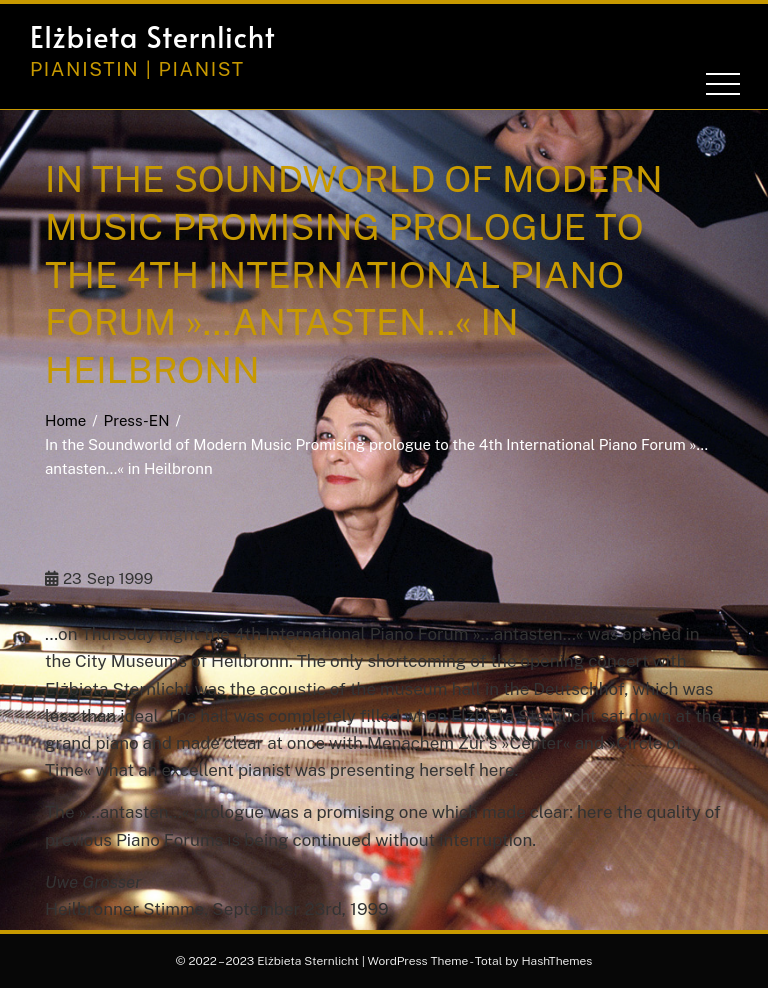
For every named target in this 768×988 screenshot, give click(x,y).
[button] (638, 37)
